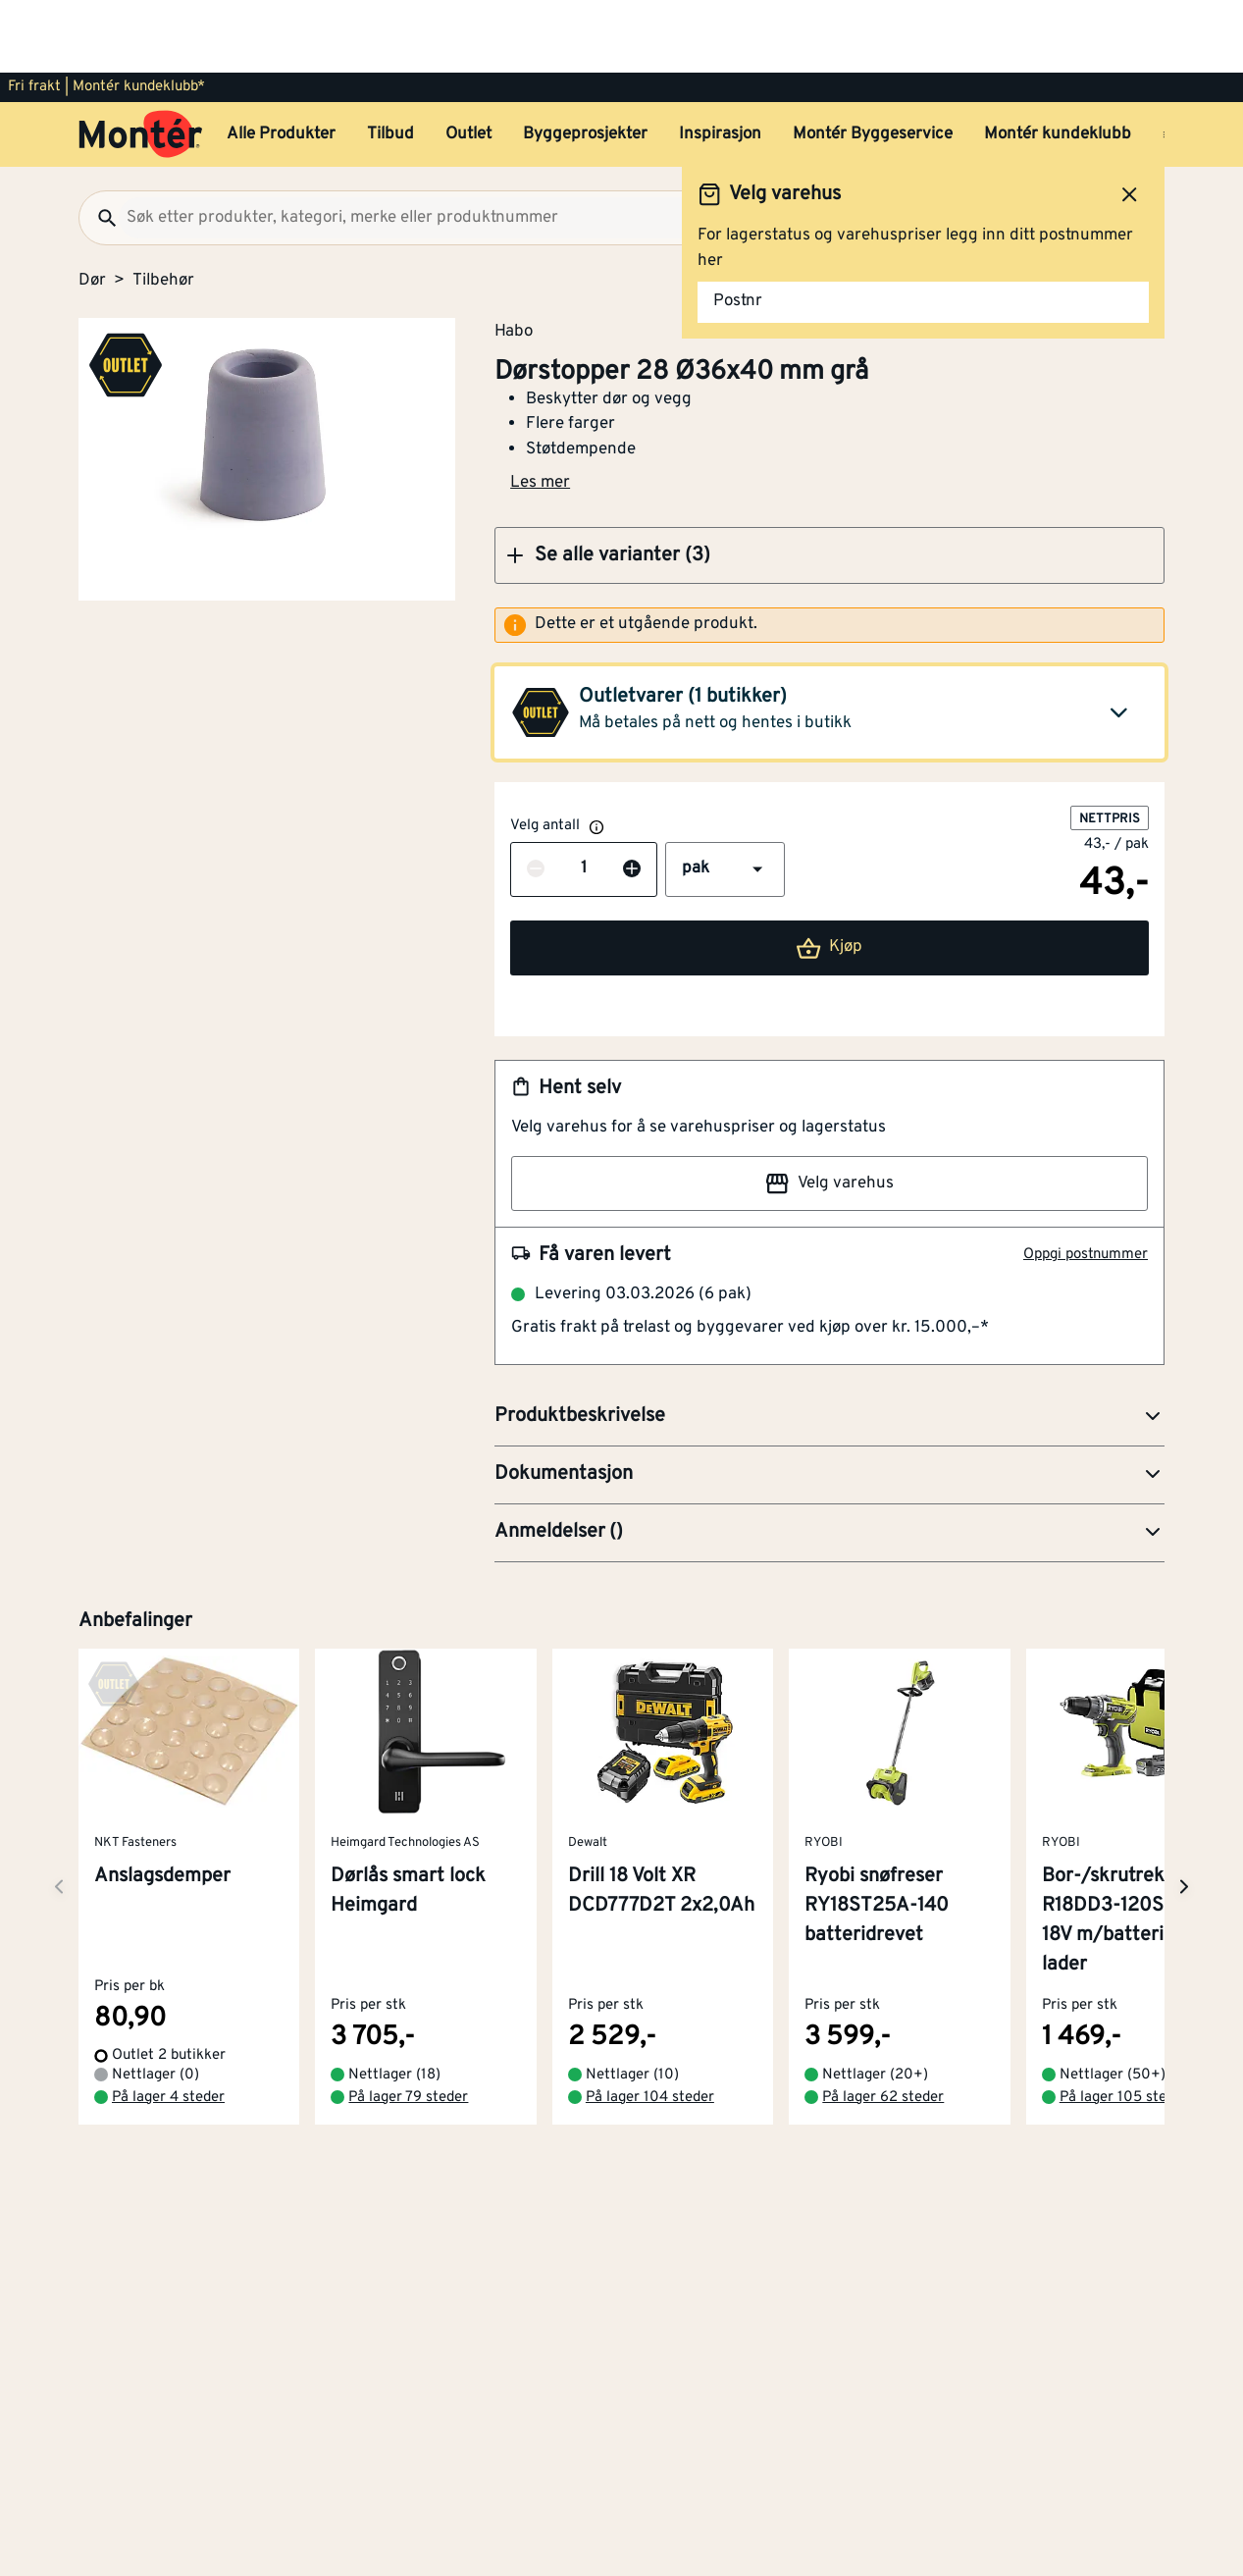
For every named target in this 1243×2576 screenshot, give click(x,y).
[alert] (829, 552)
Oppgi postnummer (1085, 1182)
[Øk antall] (631, 797)
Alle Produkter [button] (281, 62)
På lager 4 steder (168, 2025)
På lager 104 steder (650, 2025)
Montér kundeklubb (1057, 62)
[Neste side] (59, 1814)
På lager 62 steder (883, 2025)
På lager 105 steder (1124, 2025)
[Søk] (99, 145)
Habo (513, 258)
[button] (829, 482)
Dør (92, 208)
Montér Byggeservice (873, 62)
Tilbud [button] (390, 62)
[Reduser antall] (535, 797)
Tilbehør (163, 208)
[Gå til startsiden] (140, 61)
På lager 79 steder (408, 2025)
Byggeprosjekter (585, 62)
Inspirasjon (720, 62)
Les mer (540, 410)
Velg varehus (829, 1111)
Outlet (468, 62)
